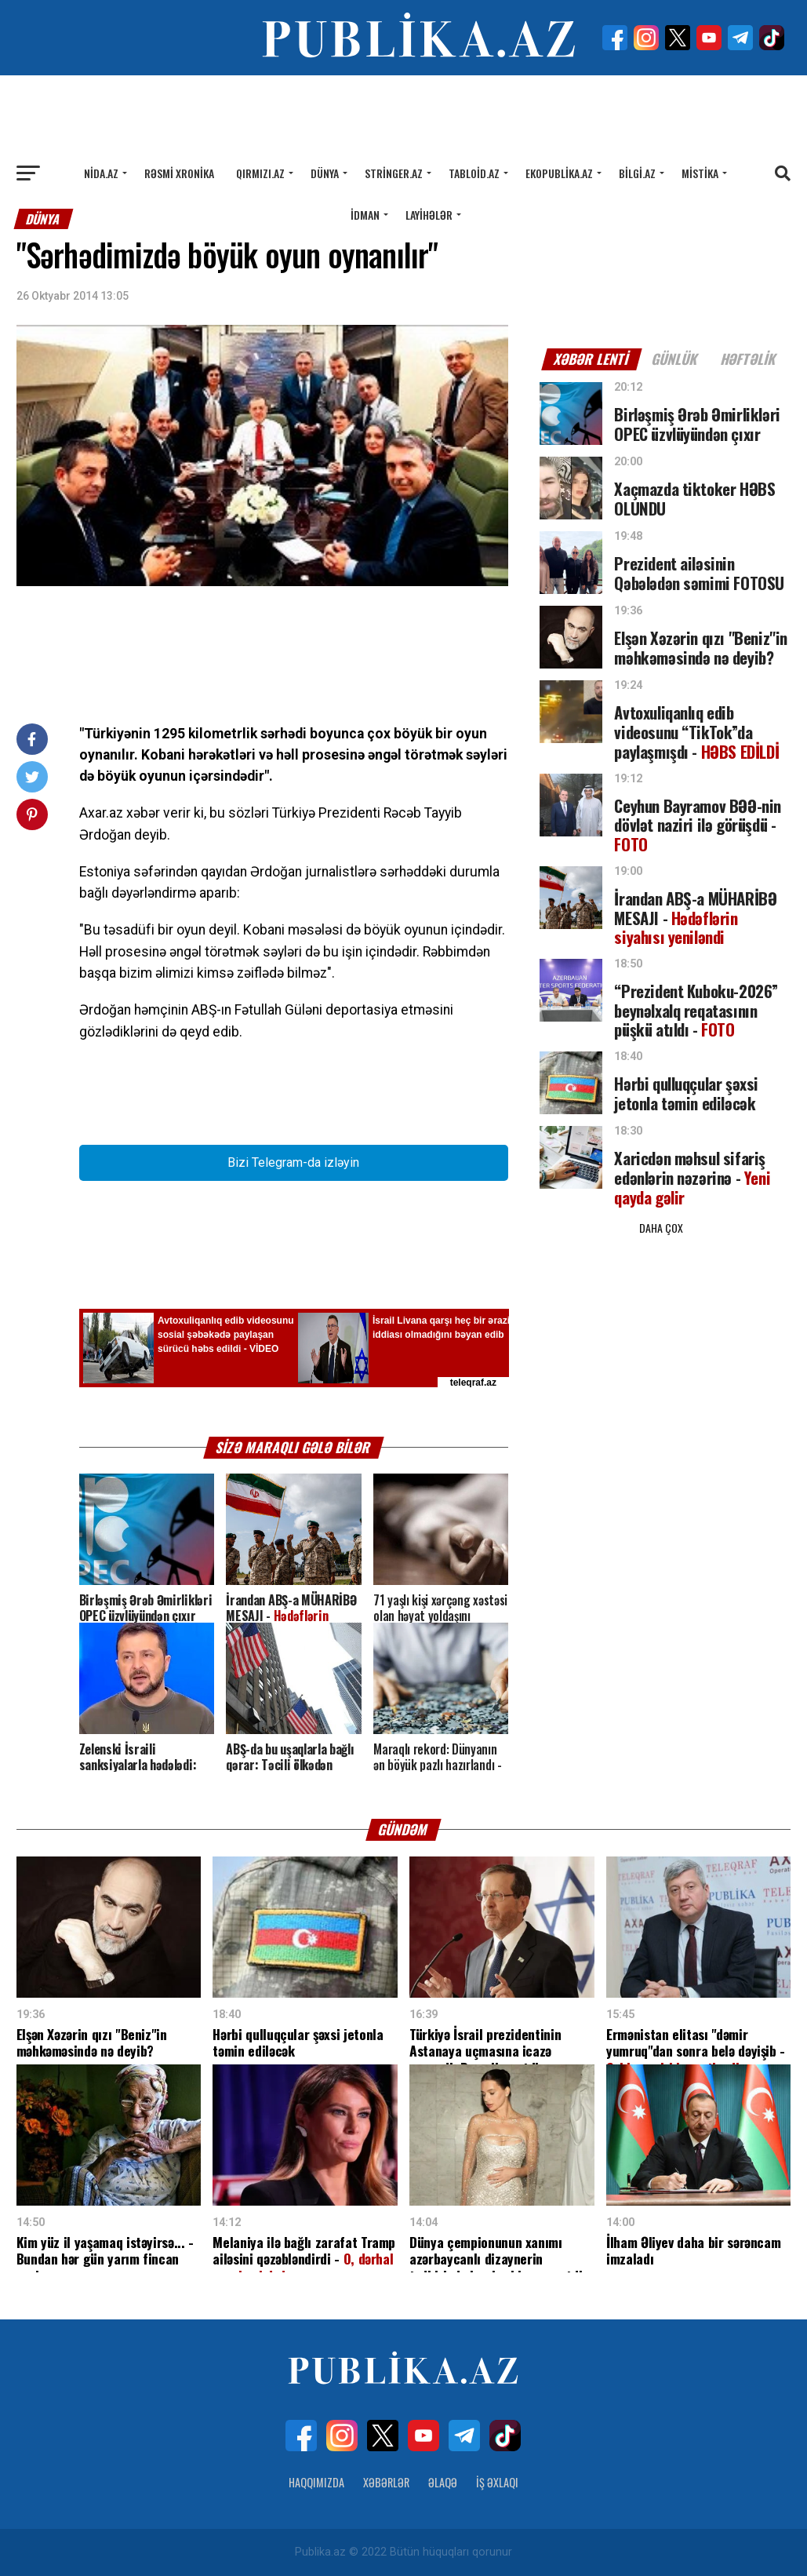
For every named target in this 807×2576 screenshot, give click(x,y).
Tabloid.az (474, 173)
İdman (365, 214)
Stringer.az (394, 173)
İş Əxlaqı (497, 2482)
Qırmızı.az (260, 173)
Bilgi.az (637, 173)
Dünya (325, 173)
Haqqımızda (316, 2482)
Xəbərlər (386, 2482)
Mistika (700, 173)
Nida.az (101, 173)
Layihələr (429, 214)
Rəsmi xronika (179, 173)
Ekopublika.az (559, 173)
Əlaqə (442, 2482)
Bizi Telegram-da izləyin (293, 1162)
